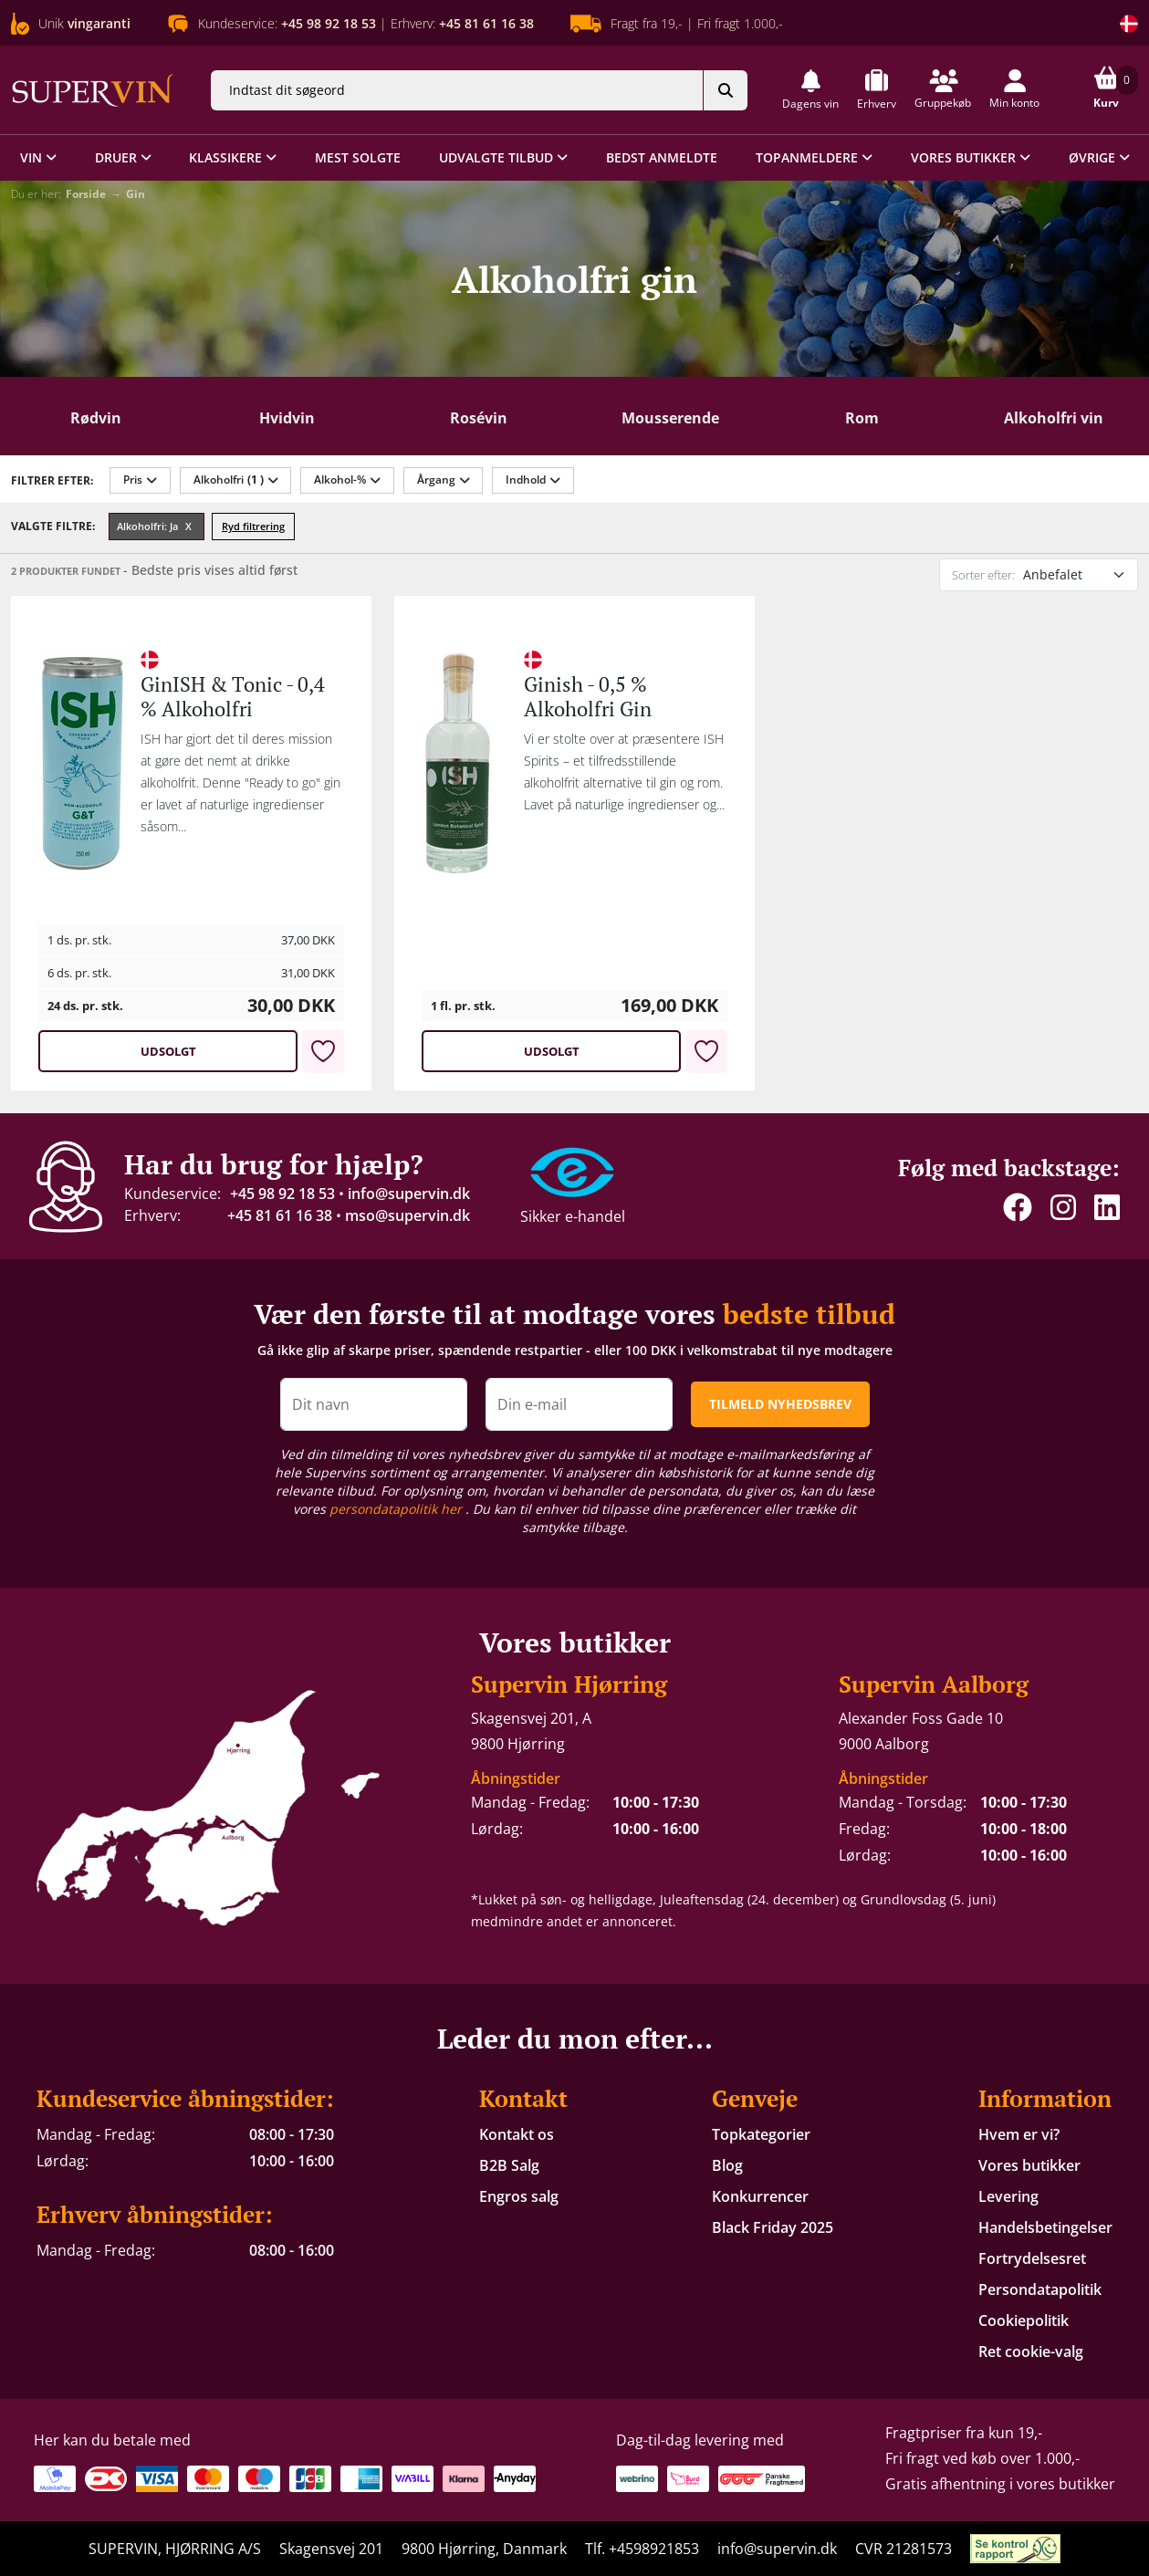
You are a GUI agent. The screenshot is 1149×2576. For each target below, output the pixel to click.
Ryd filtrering (253, 526)
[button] (810, 89)
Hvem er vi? (1019, 2134)
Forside (86, 194)
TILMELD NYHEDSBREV (780, 1404)
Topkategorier (761, 2134)
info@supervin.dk (409, 1194)
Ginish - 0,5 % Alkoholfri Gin (588, 696)
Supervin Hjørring (569, 1684)
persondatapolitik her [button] (397, 1508)
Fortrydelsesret (1032, 2258)
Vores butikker (1029, 2165)
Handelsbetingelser (1045, 2227)
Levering (1008, 2196)
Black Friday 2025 (772, 2227)
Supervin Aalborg (934, 1684)
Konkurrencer (760, 2196)
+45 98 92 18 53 (282, 1194)
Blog (727, 2165)
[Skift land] (1129, 24)
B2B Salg (509, 2165)
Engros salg (519, 2196)
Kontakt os (516, 2134)
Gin (135, 194)
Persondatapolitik (1040, 2289)
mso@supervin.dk (407, 1215)
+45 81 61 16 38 (279, 1215)
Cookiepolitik (1023, 2320)
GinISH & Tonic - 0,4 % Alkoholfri (233, 696)
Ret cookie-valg (1030, 2351)
